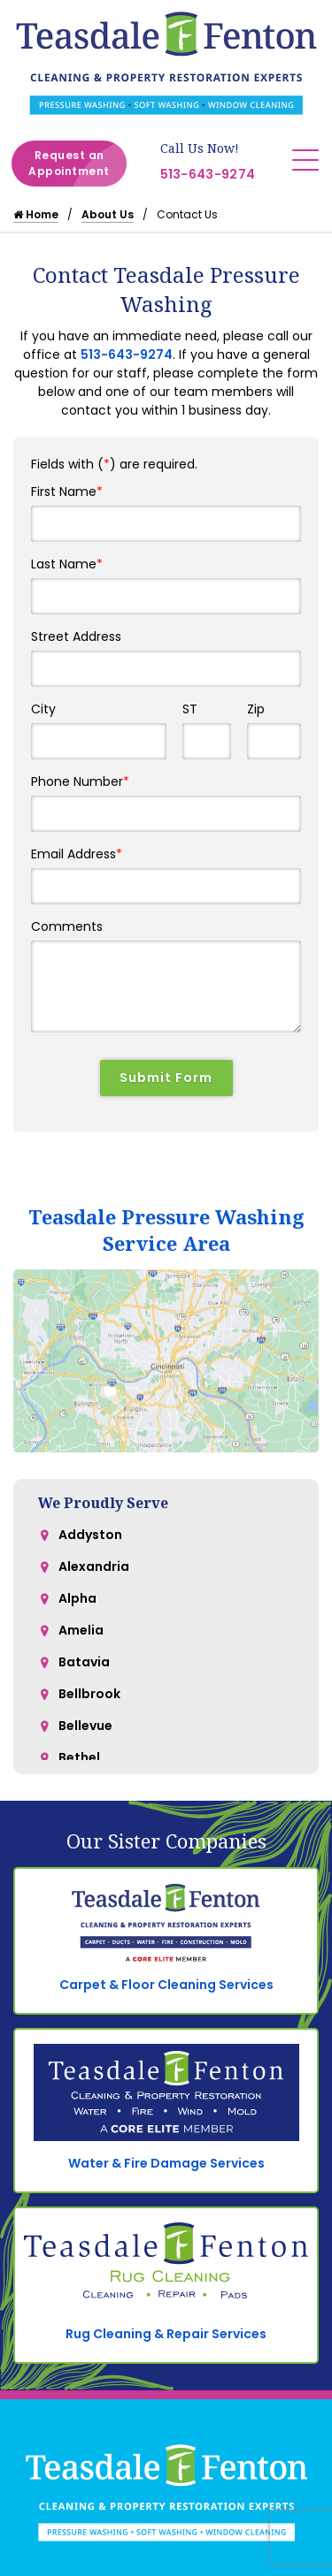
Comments (67, 926)
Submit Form (166, 1077)
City (43, 709)
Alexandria (93, 1566)
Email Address (76, 854)
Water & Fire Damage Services (166, 2163)
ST (189, 709)
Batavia (84, 1662)
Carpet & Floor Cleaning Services (166, 1984)
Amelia (81, 1630)
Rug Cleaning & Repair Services (166, 2334)
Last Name (67, 564)
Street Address (76, 636)
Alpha (77, 1598)
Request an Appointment (77, 164)
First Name (67, 491)
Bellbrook (89, 1694)
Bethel (79, 1757)
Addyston (90, 1534)
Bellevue (85, 1725)
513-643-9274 (208, 174)
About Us (107, 214)
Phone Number (80, 781)
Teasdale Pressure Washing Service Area (166, 1229)
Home (35, 214)
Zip (256, 709)
